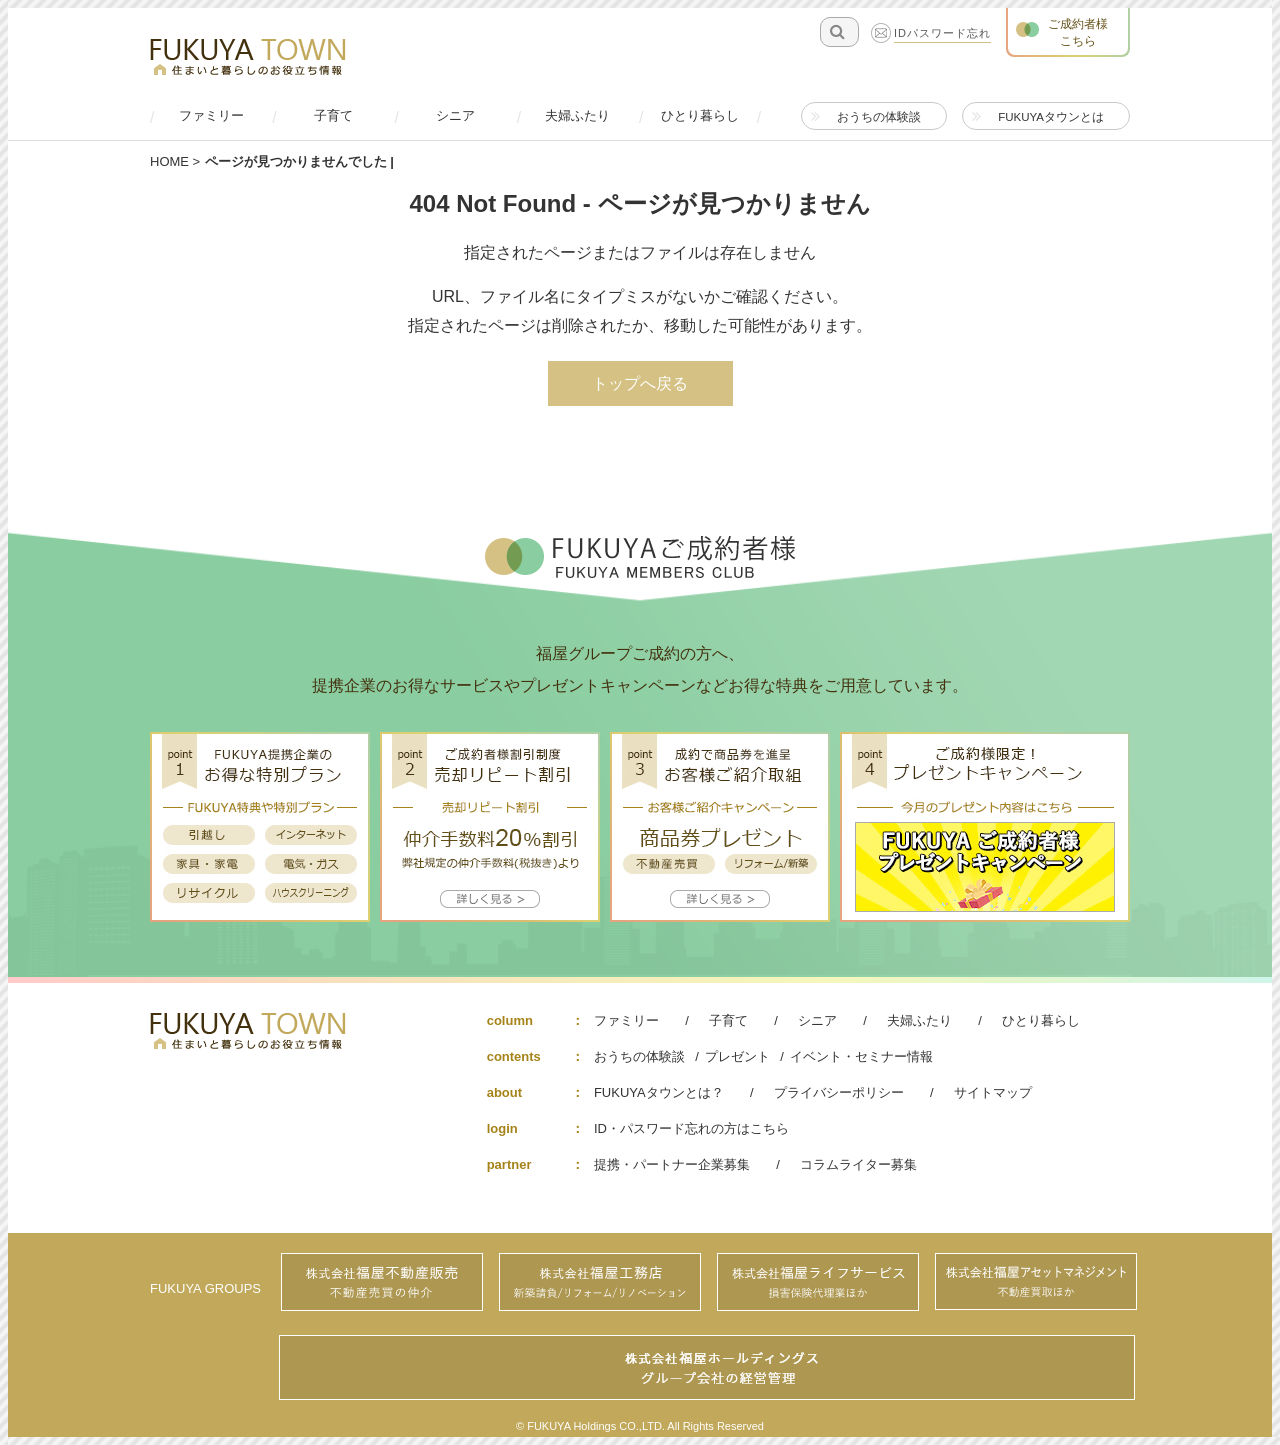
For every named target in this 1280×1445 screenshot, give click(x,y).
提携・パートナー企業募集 (672, 1164)
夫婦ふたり (919, 1020)
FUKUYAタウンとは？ (659, 1092)
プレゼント (737, 1056)
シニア (817, 1020)
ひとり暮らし (1041, 1020)
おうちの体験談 (639, 1056)
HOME (169, 161)
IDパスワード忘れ (942, 34)
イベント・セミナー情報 (861, 1056)
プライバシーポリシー (839, 1092)
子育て (728, 1020)
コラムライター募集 (858, 1164)
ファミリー (626, 1020)
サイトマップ (993, 1092)
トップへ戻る (640, 383)
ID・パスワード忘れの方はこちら (691, 1128)
